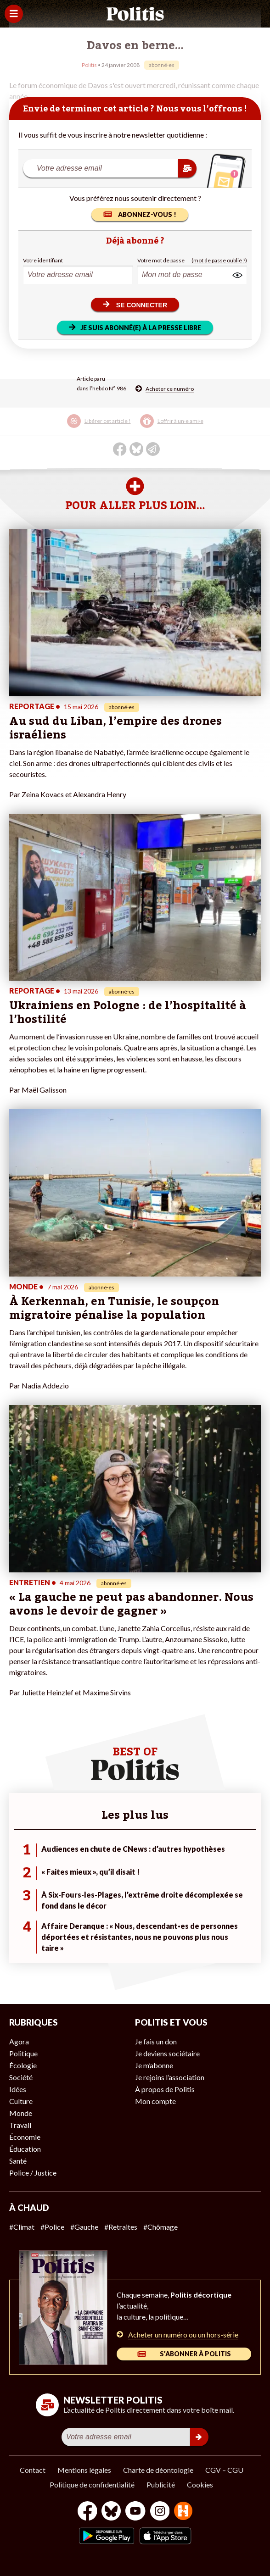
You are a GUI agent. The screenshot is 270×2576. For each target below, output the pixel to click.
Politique (23, 2053)
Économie (24, 2136)
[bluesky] (111, 2512)
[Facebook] (87, 2512)
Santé (18, 2160)
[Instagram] (160, 2512)
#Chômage (160, 2226)
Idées (17, 2089)
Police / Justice (32, 2172)
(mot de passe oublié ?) (219, 260)
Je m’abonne (154, 2065)
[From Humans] (183, 2512)
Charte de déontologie (158, 2469)
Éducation (25, 2148)
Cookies (200, 2484)
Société (21, 2077)
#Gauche (84, 2226)
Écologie (23, 2065)
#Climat (21, 2226)
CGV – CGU (224, 2469)
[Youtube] (135, 2512)
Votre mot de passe (161, 260)
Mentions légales (84, 2469)
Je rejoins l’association (169, 2077)
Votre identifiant (43, 260)
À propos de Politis (165, 2089)
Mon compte (155, 2101)
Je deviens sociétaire (167, 2053)
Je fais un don (156, 2041)
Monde (20, 2113)
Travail (20, 2125)
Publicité (160, 2484)
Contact (32, 2469)
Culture (21, 2101)
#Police (52, 2226)
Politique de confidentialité (92, 2484)
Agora (19, 2041)
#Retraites (120, 2226)
